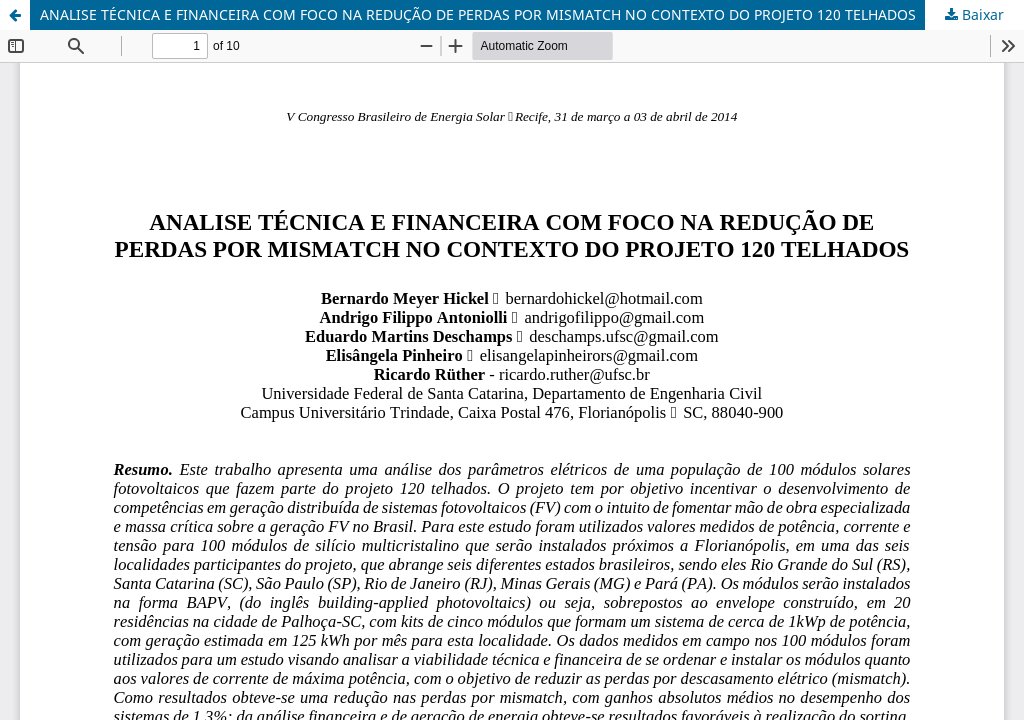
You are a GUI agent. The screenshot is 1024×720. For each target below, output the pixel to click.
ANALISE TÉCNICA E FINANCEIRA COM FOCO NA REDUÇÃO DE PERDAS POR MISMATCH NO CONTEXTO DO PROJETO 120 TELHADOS (478, 14)
